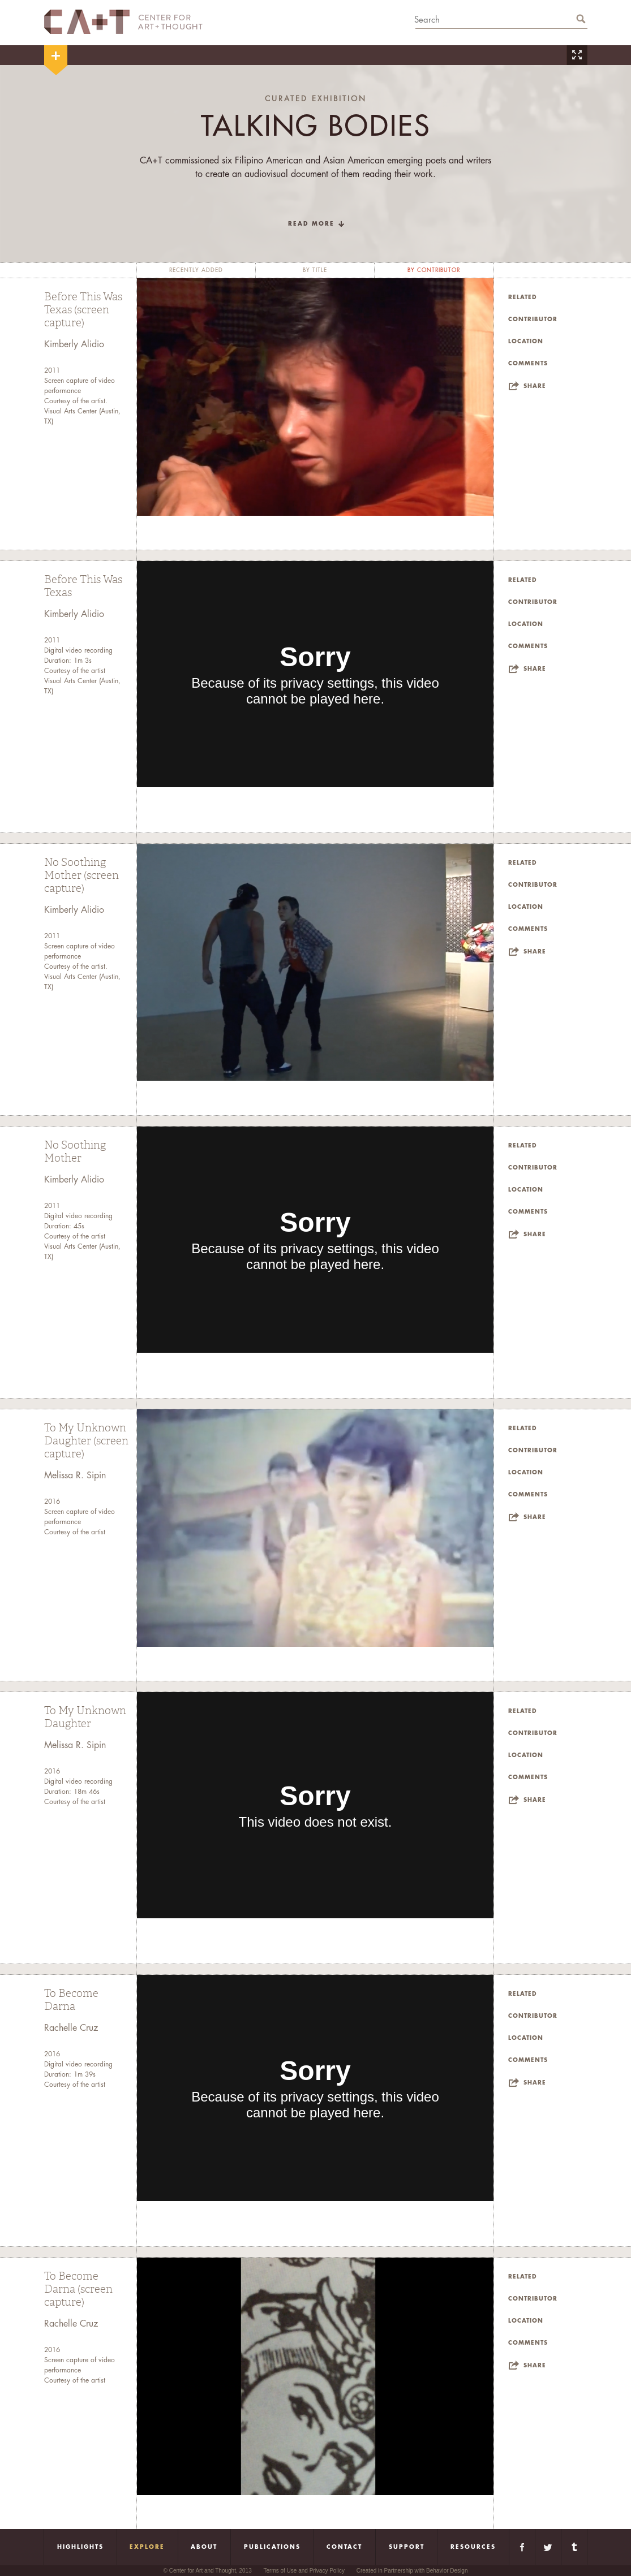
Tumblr (574, 2547)
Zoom (576, 55)
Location (525, 341)
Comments (528, 363)
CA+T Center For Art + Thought (123, 22)
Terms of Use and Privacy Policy (304, 2571)
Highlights (80, 2547)
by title (315, 270)
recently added (196, 270)
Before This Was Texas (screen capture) (83, 310)
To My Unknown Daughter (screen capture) (86, 1441)
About (204, 2547)
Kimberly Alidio (74, 344)
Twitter (548, 2547)
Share (534, 386)
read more (311, 224)
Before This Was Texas (83, 586)
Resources (473, 2547)
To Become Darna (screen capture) (78, 2289)
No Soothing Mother (75, 1151)
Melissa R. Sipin (75, 1475)
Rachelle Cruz (71, 2028)
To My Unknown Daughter (85, 1717)
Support (406, 2547)
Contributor (532, 319)
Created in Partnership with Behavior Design (412, 2571)
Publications (272, 2547)
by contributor (433, 270)
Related (522, 297)
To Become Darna (71, 2000)
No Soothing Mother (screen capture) (81, 875)
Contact (344, 2547)
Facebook (522, 2547)
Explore (147, 2547)
